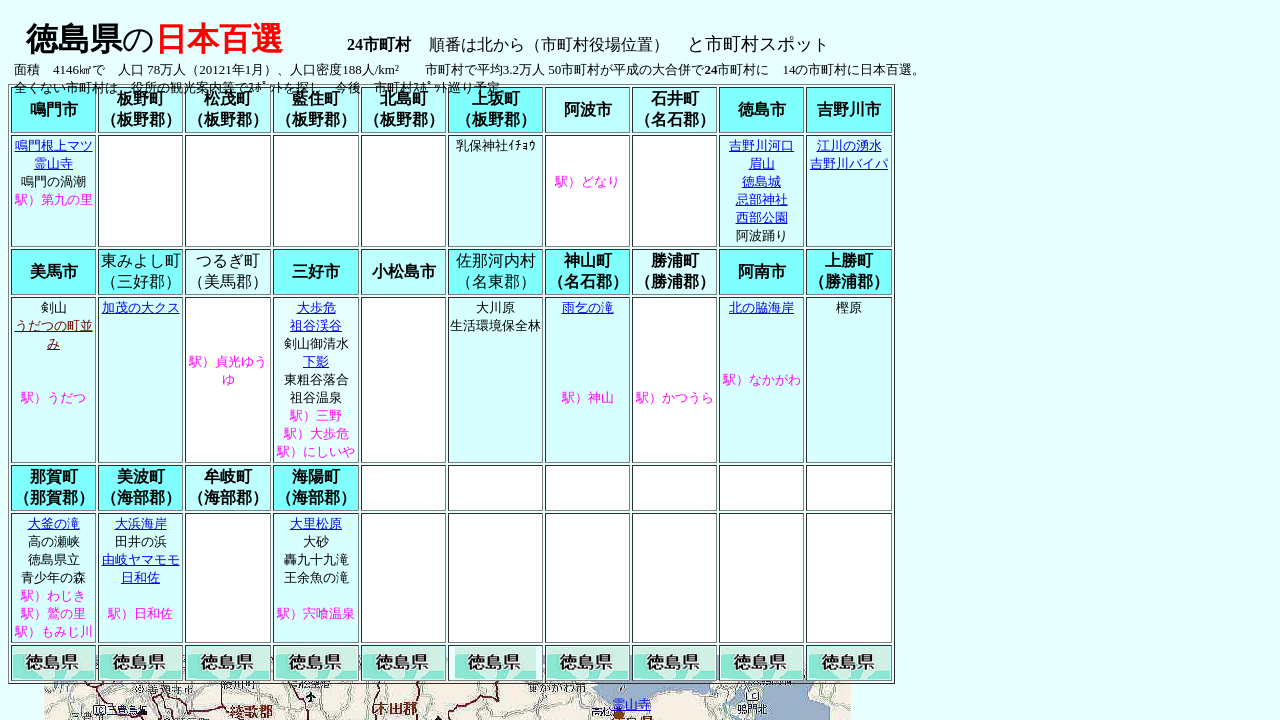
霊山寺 (53, 163)
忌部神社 (762, 199)
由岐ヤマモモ (141, 559)
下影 (316, 361)
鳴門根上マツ (54, 145)
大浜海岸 (141, 523)
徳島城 (761, 181)
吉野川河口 (761, 145)
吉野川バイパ (849, 163)
